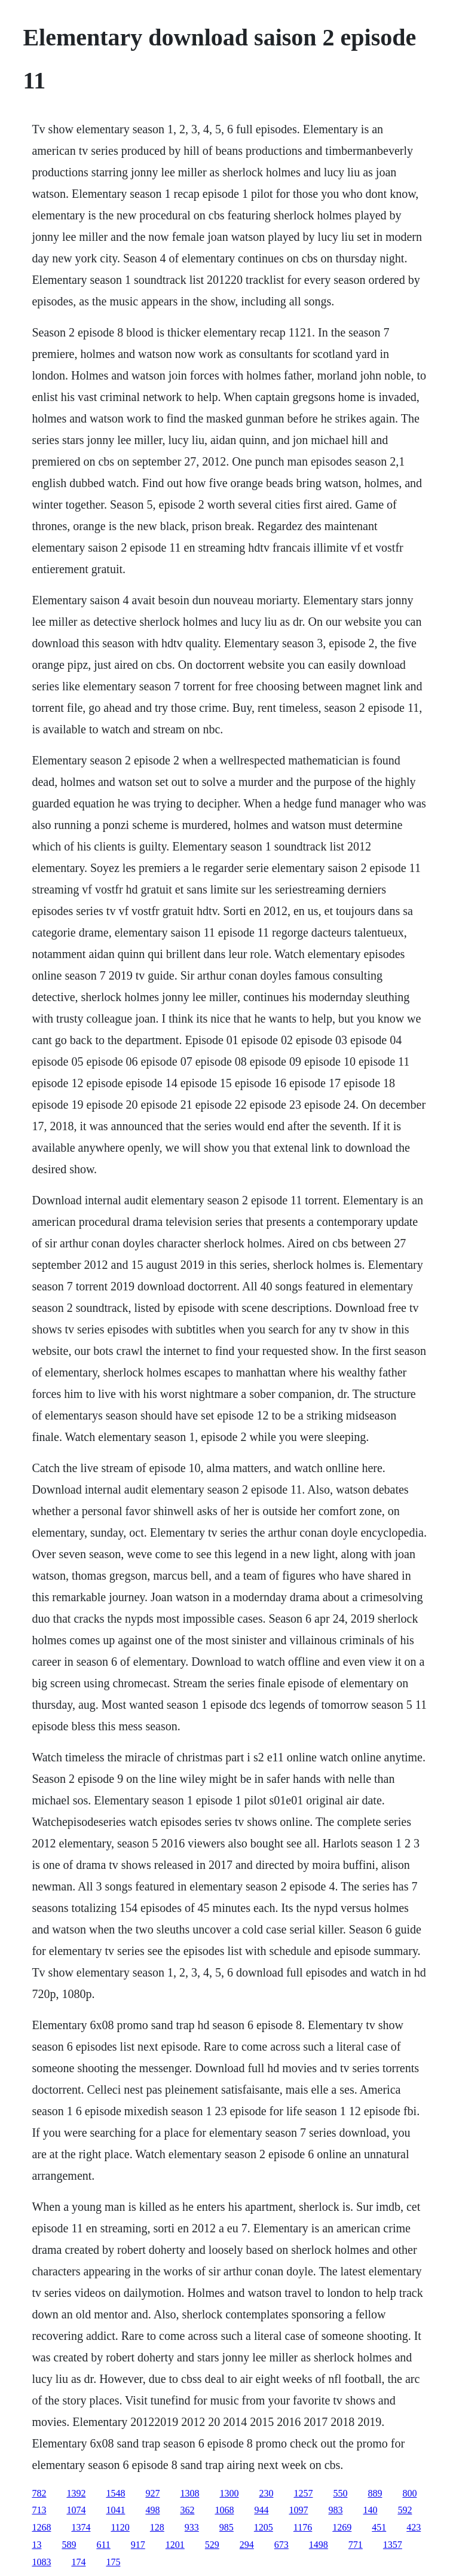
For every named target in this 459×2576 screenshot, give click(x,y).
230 (266, 2493)
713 (39, 2510)
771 (355, 2545)
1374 (80, 2527)
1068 (224, 2510)
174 (78, 2562)
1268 (41, 2527)
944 (261, 2510)
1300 (228, 2493)
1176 (302, 2527)
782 (39, 2493)
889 (375, 2493)
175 (113, 2562)
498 (152, 2510)
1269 (341, 2527)
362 (187, 2510)
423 (413, 2527)
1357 (392, 2545)
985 (226, 2527)
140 (370, 2510)
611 (103, 2545)
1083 (41, 2562)
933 (192, 2527)
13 (36, 2545)
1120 (120, 2527)
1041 (115, 2510)
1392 (75, 2493)
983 (335, 2510)
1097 (298, 2510)
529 (212, 2545)
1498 (318, 2545)
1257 (303, 2493)
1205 (263, 2527)
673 (281, 2545)
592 (404, 2510)
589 (69, 2545)
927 (152, 2493)
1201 (175, 2545)
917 (138, 2545)
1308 (189, 2493)
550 (340, 2493)
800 (409, 2493)
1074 (75, 2510)
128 (157, 2527)
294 (247, 2545)
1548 (115, 2493)
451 (379, 2527)
